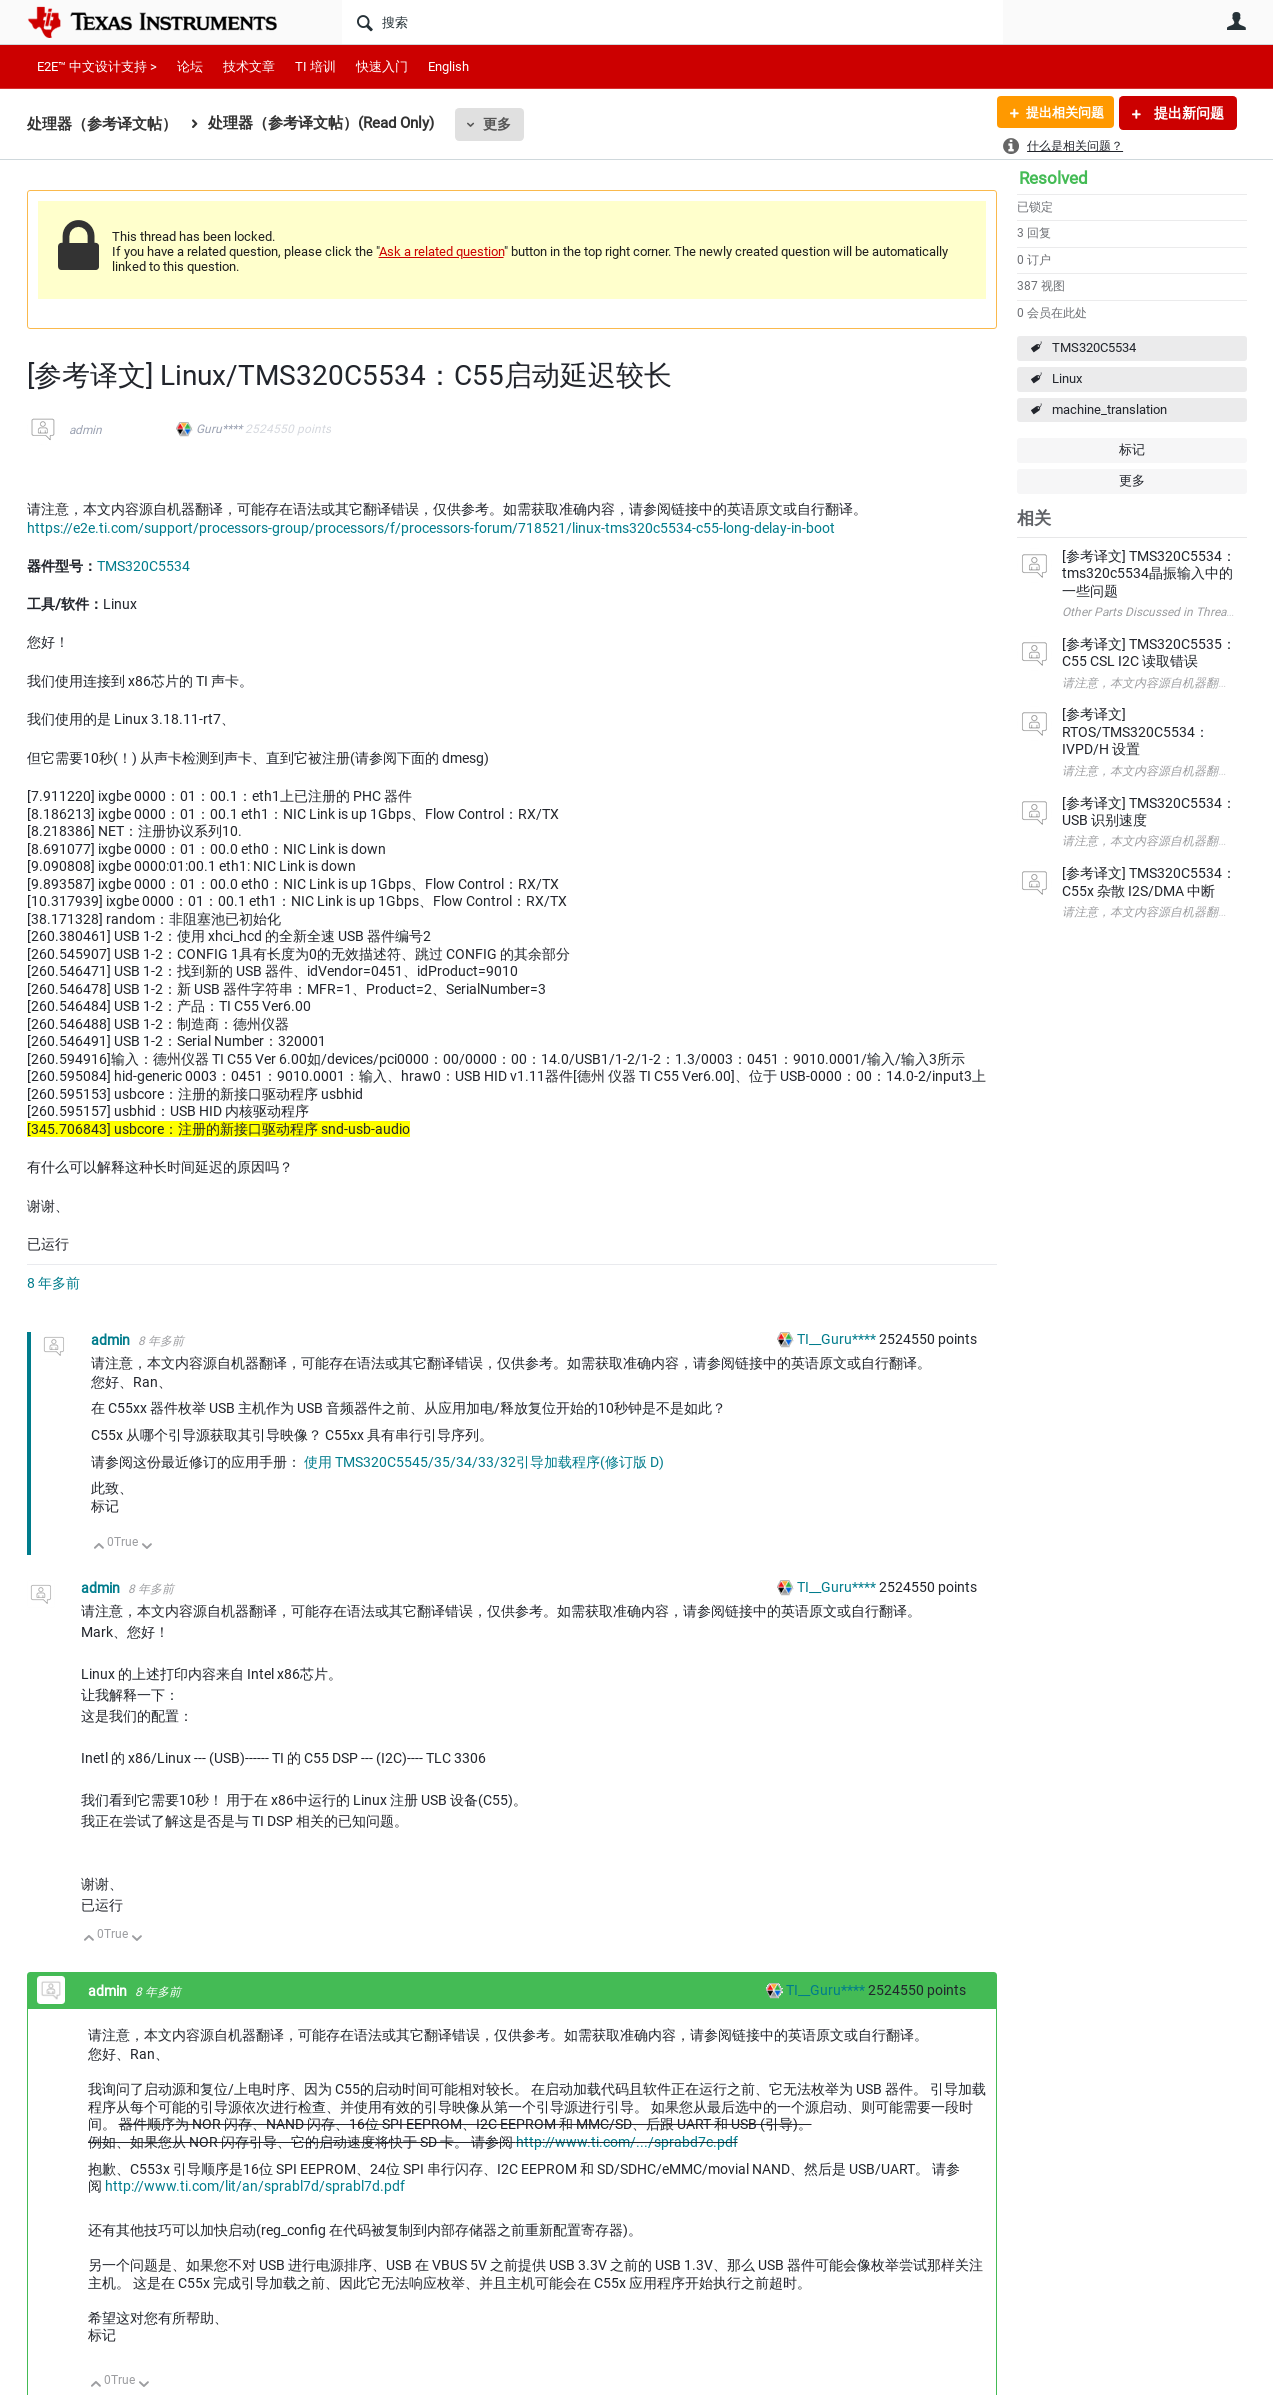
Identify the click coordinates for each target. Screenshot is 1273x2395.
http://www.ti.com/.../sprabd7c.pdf (627, 2142)
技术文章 (249, 66)
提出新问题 (1187, 113)
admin (85, 430)
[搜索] (672, 22)
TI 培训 (315, 66)
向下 (146, 1547)
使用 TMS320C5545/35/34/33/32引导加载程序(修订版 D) (484, 1462)
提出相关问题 (1060, 113)
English (448, 66)
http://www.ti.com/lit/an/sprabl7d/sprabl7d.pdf (255, 2186)
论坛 (190, 66)
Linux (1067, 378)
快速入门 (382, 66)
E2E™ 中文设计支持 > (97, 66)
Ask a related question (441, 251)
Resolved (1053, 178)
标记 (1132, 449)
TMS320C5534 (1094, 347)
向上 (99, 1547)
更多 (497, 124)
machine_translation (1109, 409)
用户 (1237, 21)
